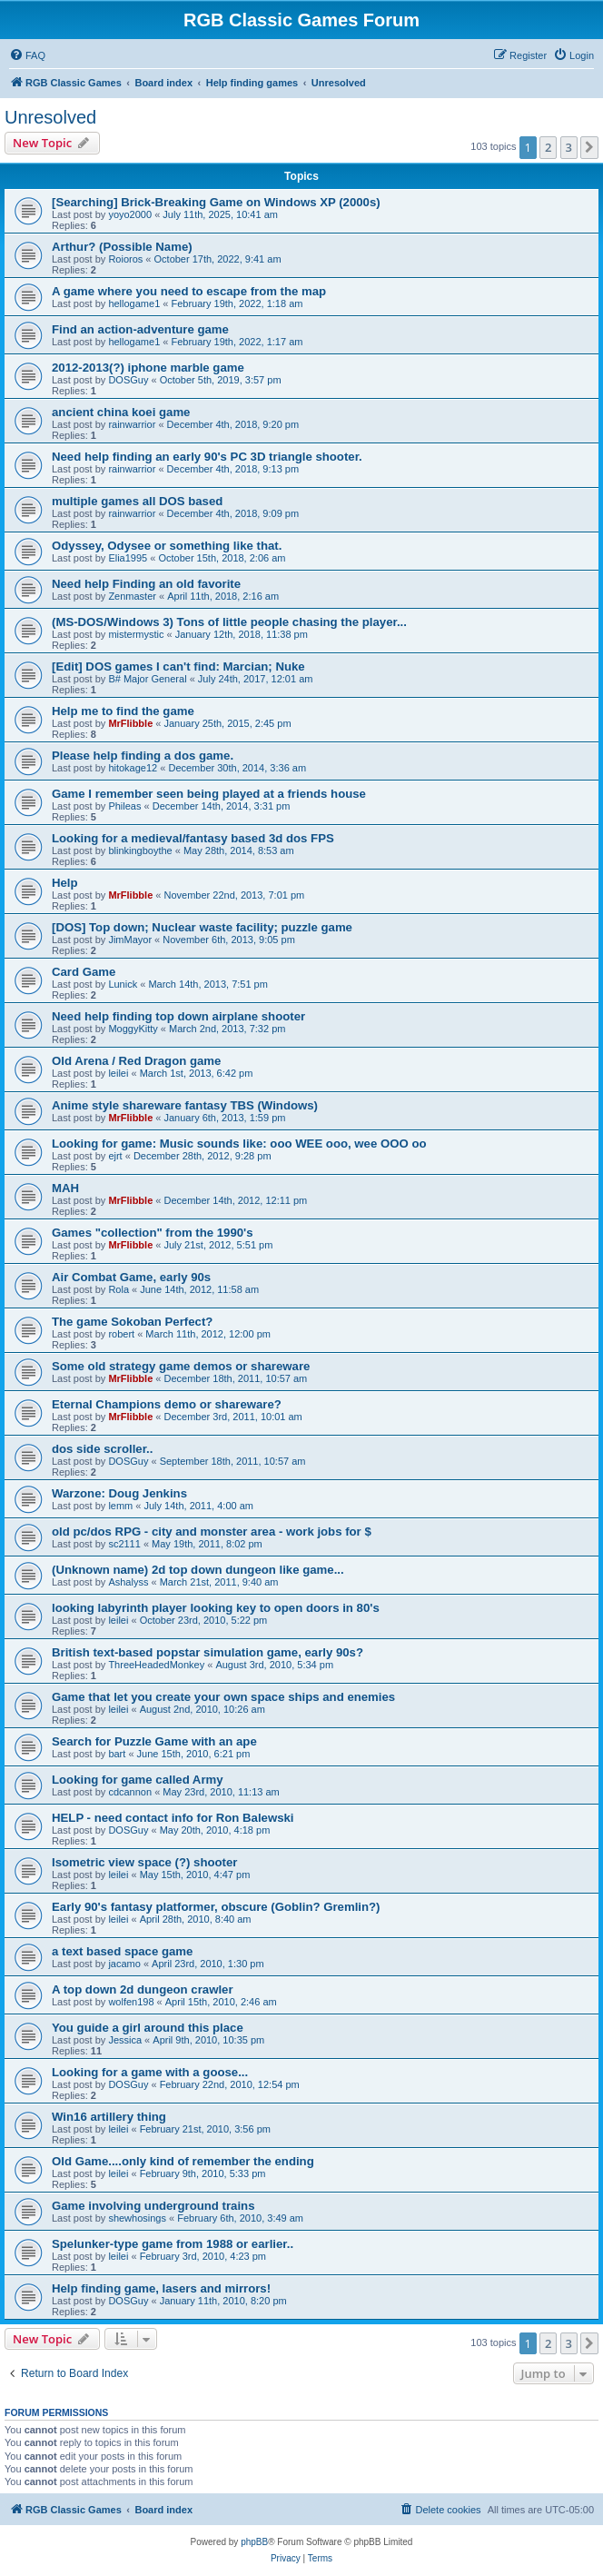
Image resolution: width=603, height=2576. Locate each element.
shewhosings (137, 2218)
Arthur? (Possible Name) (122, 247)
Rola (118, 1289)
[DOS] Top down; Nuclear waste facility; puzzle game (202, 927)
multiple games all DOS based (137, 501)
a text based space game (122, 1951)
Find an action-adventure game (140, 329)
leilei (118, 1073)
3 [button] (569, 147)
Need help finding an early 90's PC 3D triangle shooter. (207, 456)
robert (121, 1333)
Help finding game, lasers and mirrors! (161, 2288)
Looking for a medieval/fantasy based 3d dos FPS (193, 838)
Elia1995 (127, 557)
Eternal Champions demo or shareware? (167, 1404)
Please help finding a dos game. (142, 755)
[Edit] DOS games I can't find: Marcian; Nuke (178, 666)
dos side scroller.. (102, 1449)
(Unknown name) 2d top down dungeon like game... (198, 1569)
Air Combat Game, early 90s (131, 1277)
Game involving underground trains (153, 2206)
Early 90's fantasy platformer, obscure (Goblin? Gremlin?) (216, 1907)
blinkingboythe (140, 850)
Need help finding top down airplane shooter (178, 1016)
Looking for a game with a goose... (150, 2072)
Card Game (83, 972)
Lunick (122, 984)
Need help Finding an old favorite (146, 584)
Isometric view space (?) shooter (144, 1862)
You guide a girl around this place (147, 2027)
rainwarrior (131, 424)
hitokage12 (132, 767)
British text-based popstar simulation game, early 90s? (207, 1652)
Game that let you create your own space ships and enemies (223, 1697)
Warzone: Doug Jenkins (119, 1493)
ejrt (115, 1155)
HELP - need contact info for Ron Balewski (172, 1818)
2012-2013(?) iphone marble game (148, 367)
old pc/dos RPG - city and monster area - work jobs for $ (211, 1531)
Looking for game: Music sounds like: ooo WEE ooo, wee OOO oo (239, 1143)
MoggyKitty (132, 1028)
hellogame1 (134, 303)
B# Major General (147, 678)
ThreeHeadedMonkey (156, 1664)
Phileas (124, 806)
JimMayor (130, 939)
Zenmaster (132, 596)
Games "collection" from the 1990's (152, 1232)
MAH (65, 1188)
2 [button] (548, 147)
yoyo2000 (130, 214)
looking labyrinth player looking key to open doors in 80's (216, 1608)
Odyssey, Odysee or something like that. (167, 545)
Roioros (125, 259)
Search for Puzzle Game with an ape (154, 1741)
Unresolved (50, 117)
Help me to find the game (123, 711)
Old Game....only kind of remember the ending (183, 2161)
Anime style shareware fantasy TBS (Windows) (185, 1105)
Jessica (125, 2039)
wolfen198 (130, 2001)
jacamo (124, 1963)
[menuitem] (27, 55)
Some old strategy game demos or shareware (181, 1366)
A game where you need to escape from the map (189, 291)
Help (65, 883)
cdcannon (130, 1791)
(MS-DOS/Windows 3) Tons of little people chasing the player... (229, 622)
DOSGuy (128, 379)
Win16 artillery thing (109, 2116)
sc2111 (124, 1543)
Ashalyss (128, 1581)
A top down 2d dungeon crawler (142, 1989)
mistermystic (135, 634)
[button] (589, 147)
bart (116, 1753)
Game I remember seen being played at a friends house (209, 794)
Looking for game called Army (137, 1779)
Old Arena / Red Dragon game (136, 1061)
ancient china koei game (121, 412)
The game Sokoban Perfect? (132, 1321)
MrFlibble (130, 723)
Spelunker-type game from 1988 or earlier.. (172, 2244)
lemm (120, 1505)
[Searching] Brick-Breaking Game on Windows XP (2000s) (216, 202)
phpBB (254, 2542)
